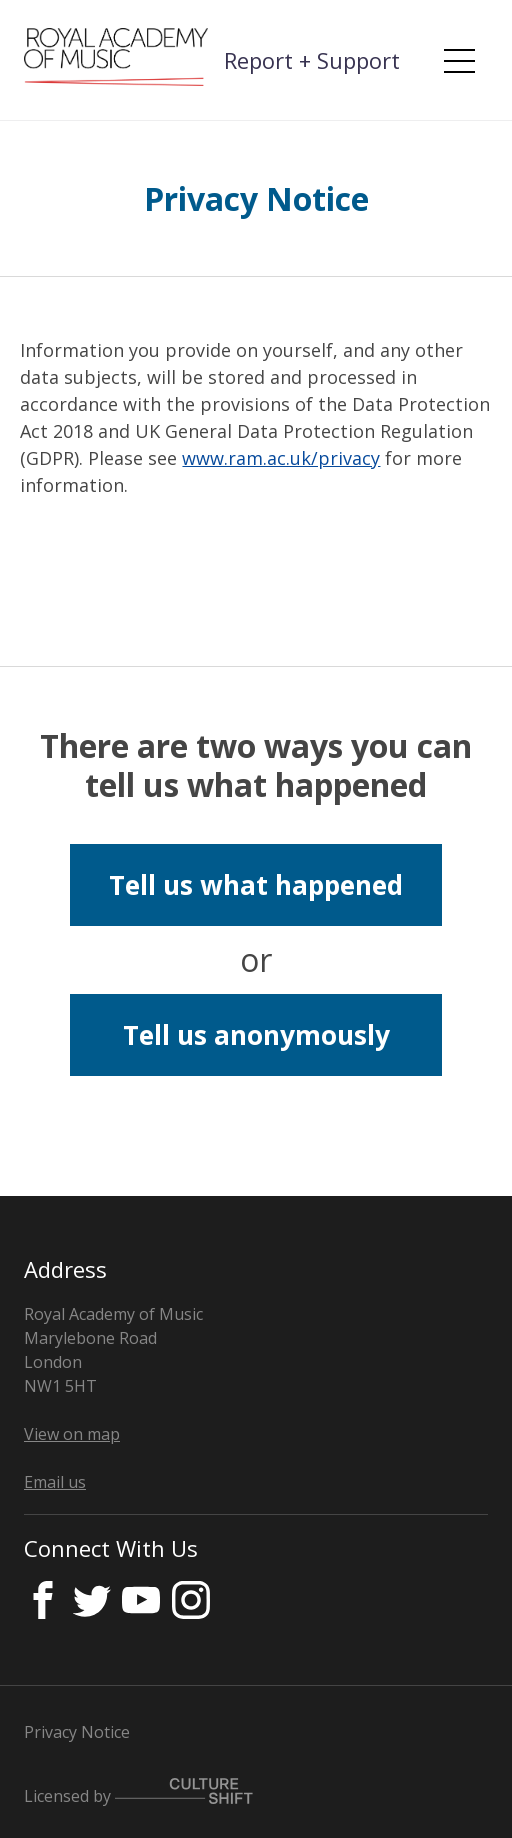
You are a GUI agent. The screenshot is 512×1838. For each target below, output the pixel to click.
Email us (55, 1482)
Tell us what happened (256, 885)
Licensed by (138, 1792)
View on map (72, 1434)
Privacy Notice (77, 1732)
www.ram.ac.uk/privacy (281, 458)
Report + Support (312, 60)
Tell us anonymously (256, 1035)
